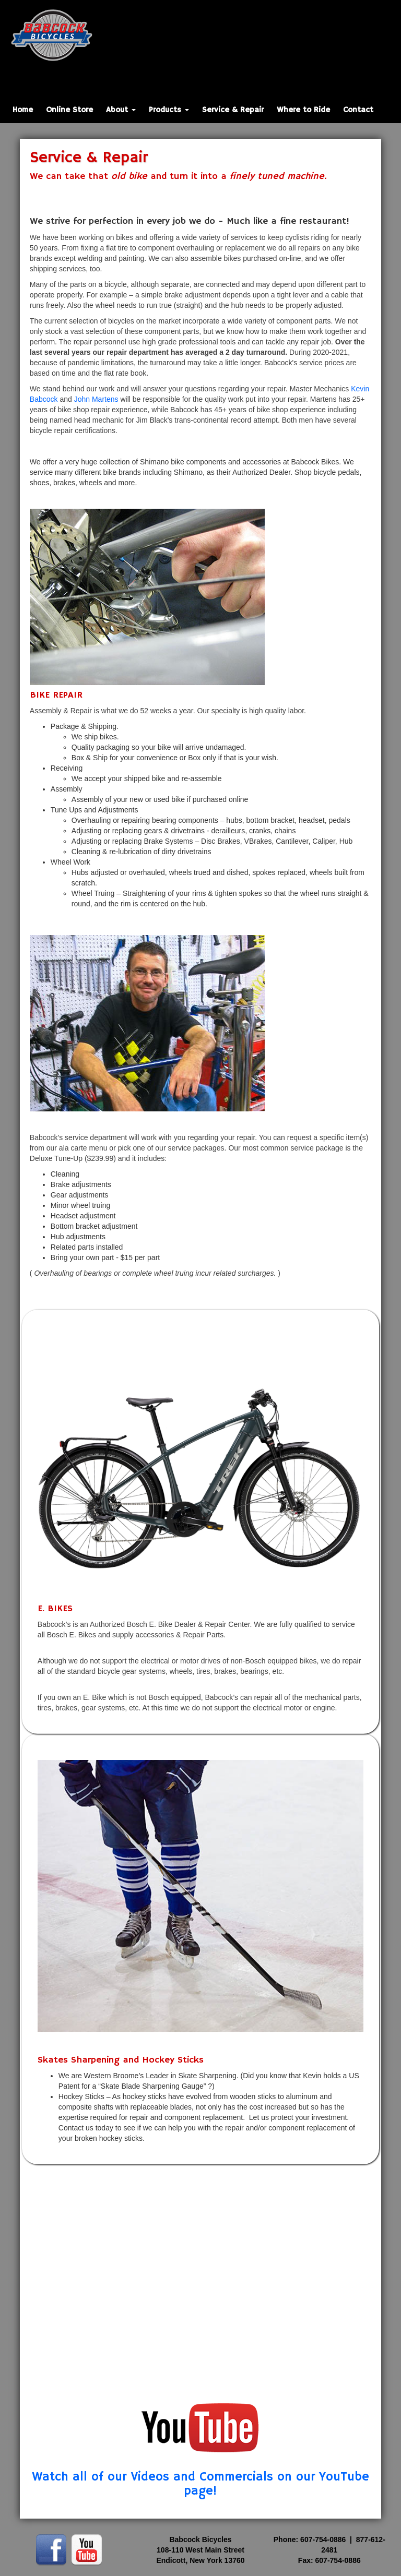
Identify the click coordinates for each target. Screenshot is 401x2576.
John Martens (96, 399)
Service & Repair (233, 110)
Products (169, 110)
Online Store (69, 110)
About (121, 110)
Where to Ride (303, 110)
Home (23, 110)
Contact (358, 110)
